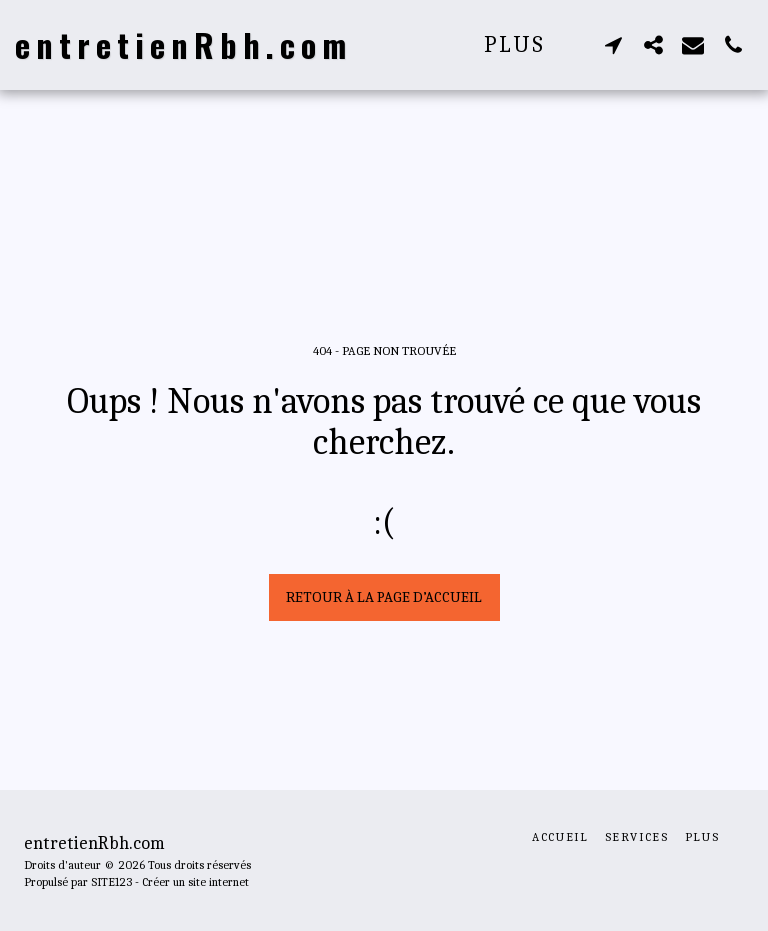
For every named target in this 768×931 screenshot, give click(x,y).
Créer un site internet (195, 882)
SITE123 (111, 882)
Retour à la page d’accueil (384, 597)
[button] (613, 44)
